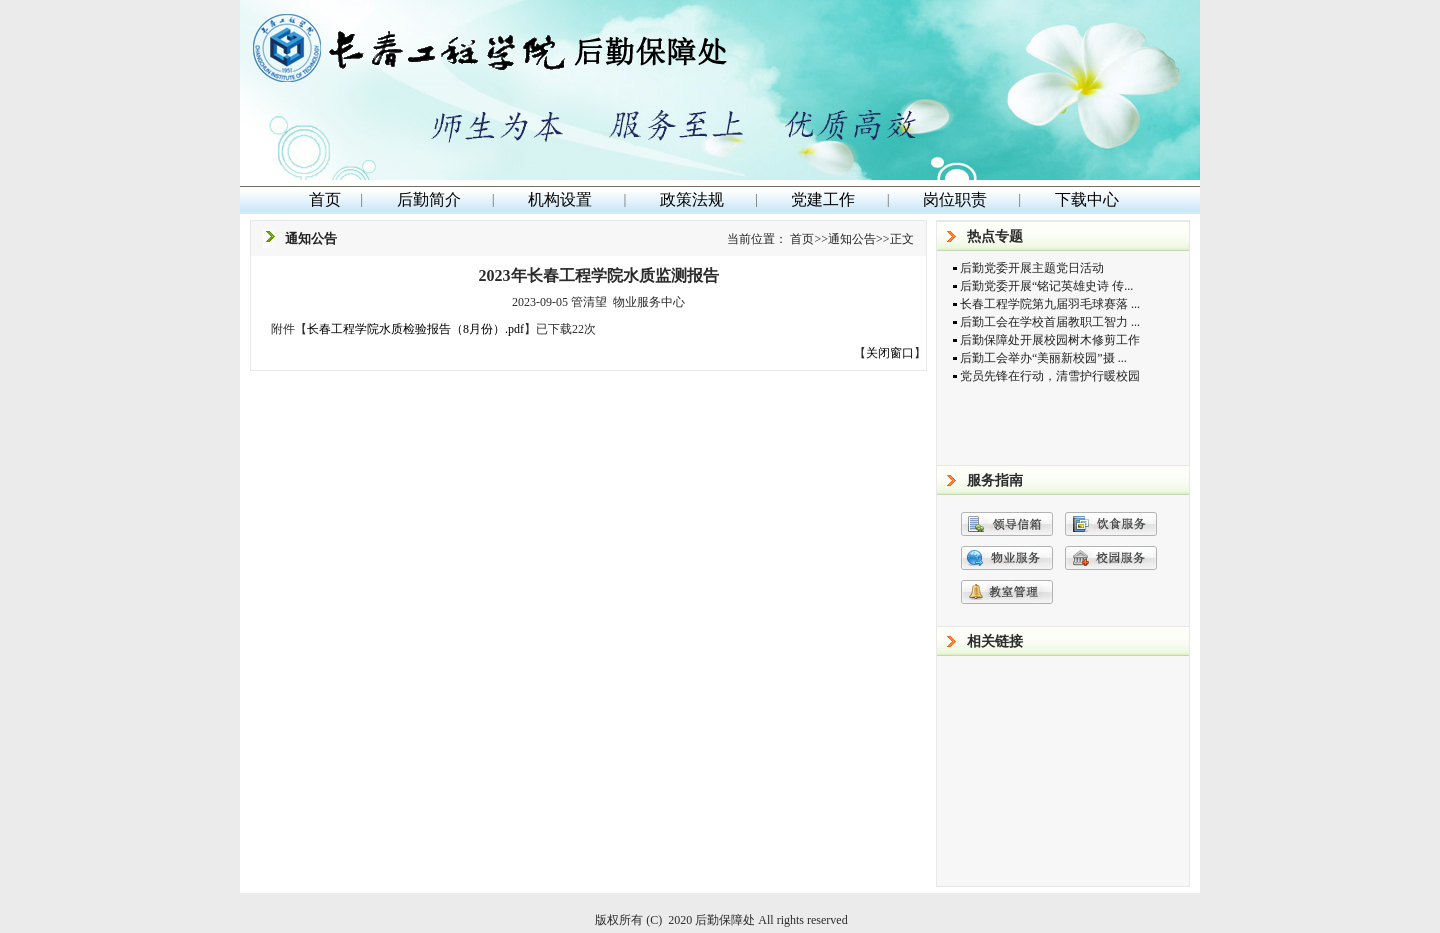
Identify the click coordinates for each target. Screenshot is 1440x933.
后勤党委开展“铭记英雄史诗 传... (1046, 286)
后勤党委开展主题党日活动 (1032, 268)
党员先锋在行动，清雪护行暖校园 (1050, 376)
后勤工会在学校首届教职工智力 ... (1050, 322)
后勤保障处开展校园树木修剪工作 (1050, 340)
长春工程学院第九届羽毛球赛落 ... (1050, 304)
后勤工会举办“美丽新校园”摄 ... (1043, 358)
